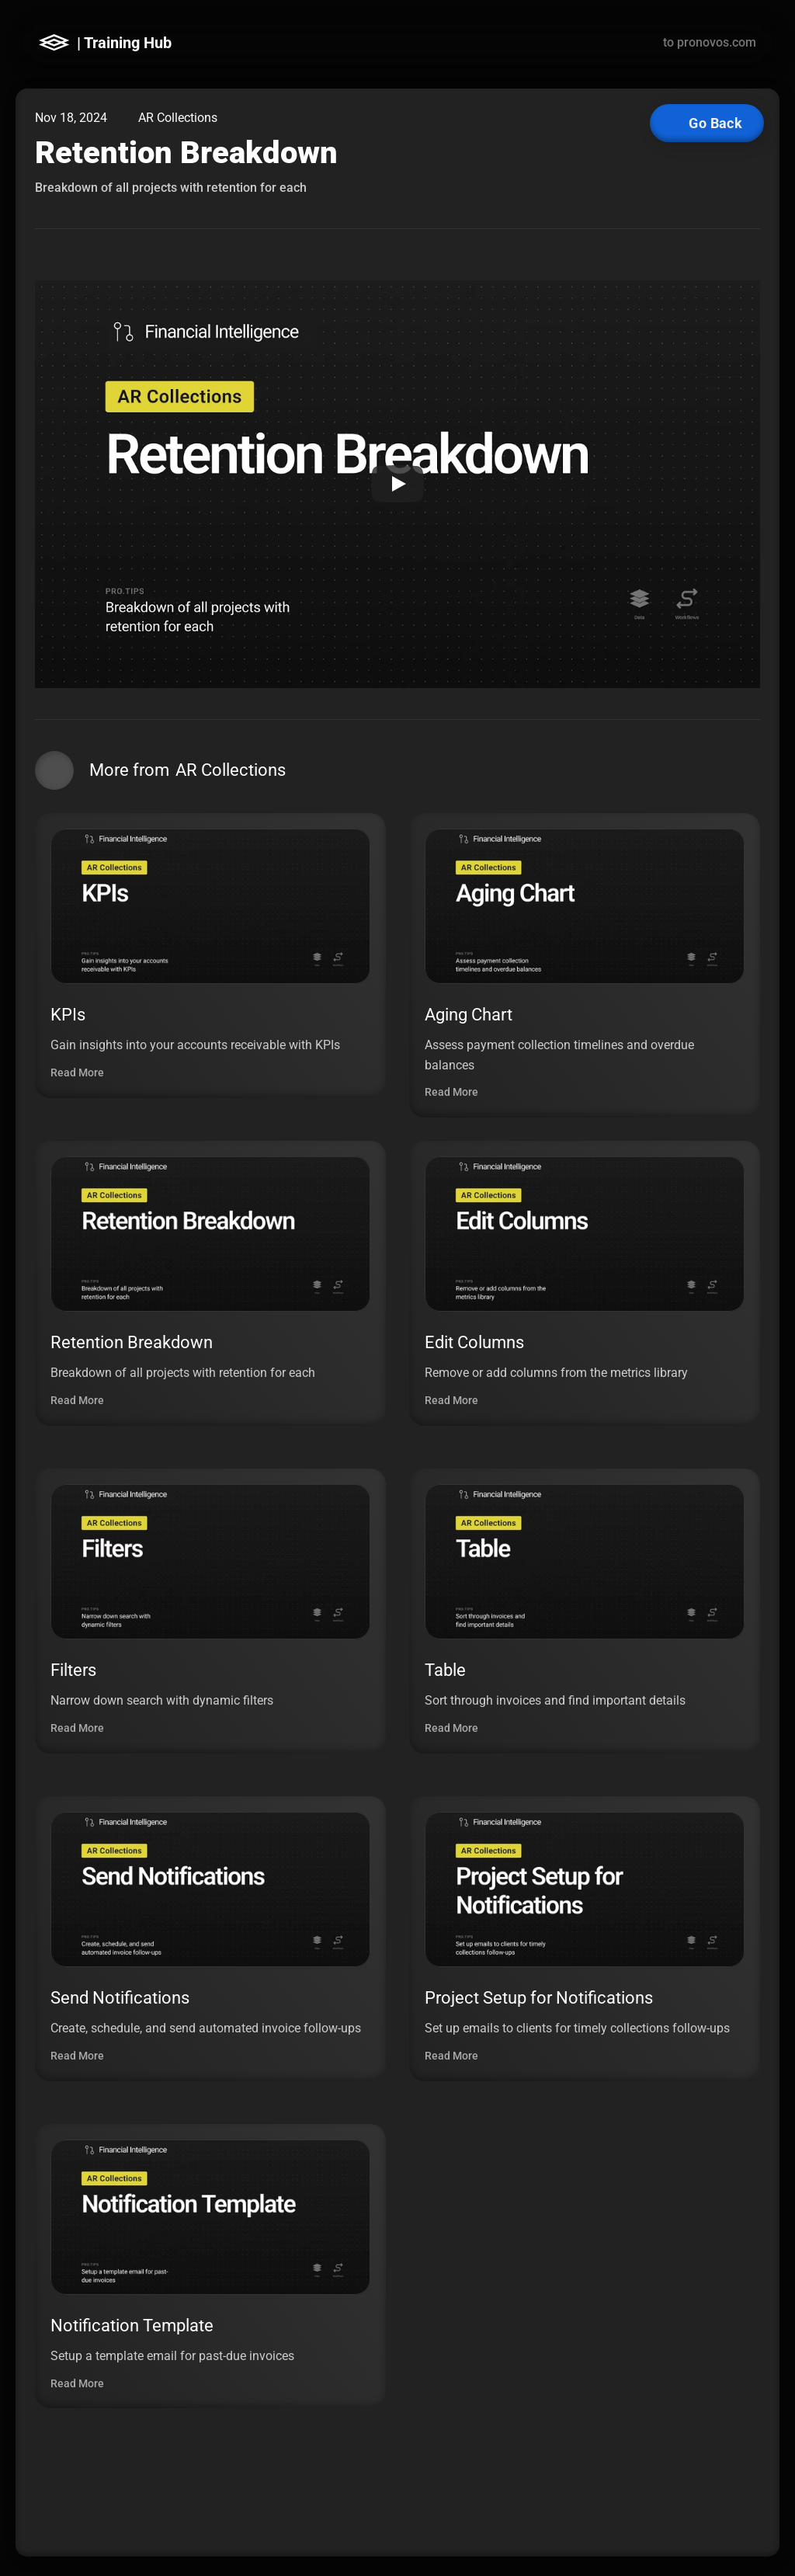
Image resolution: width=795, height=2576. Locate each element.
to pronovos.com (709, 42)
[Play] (397, 483)
